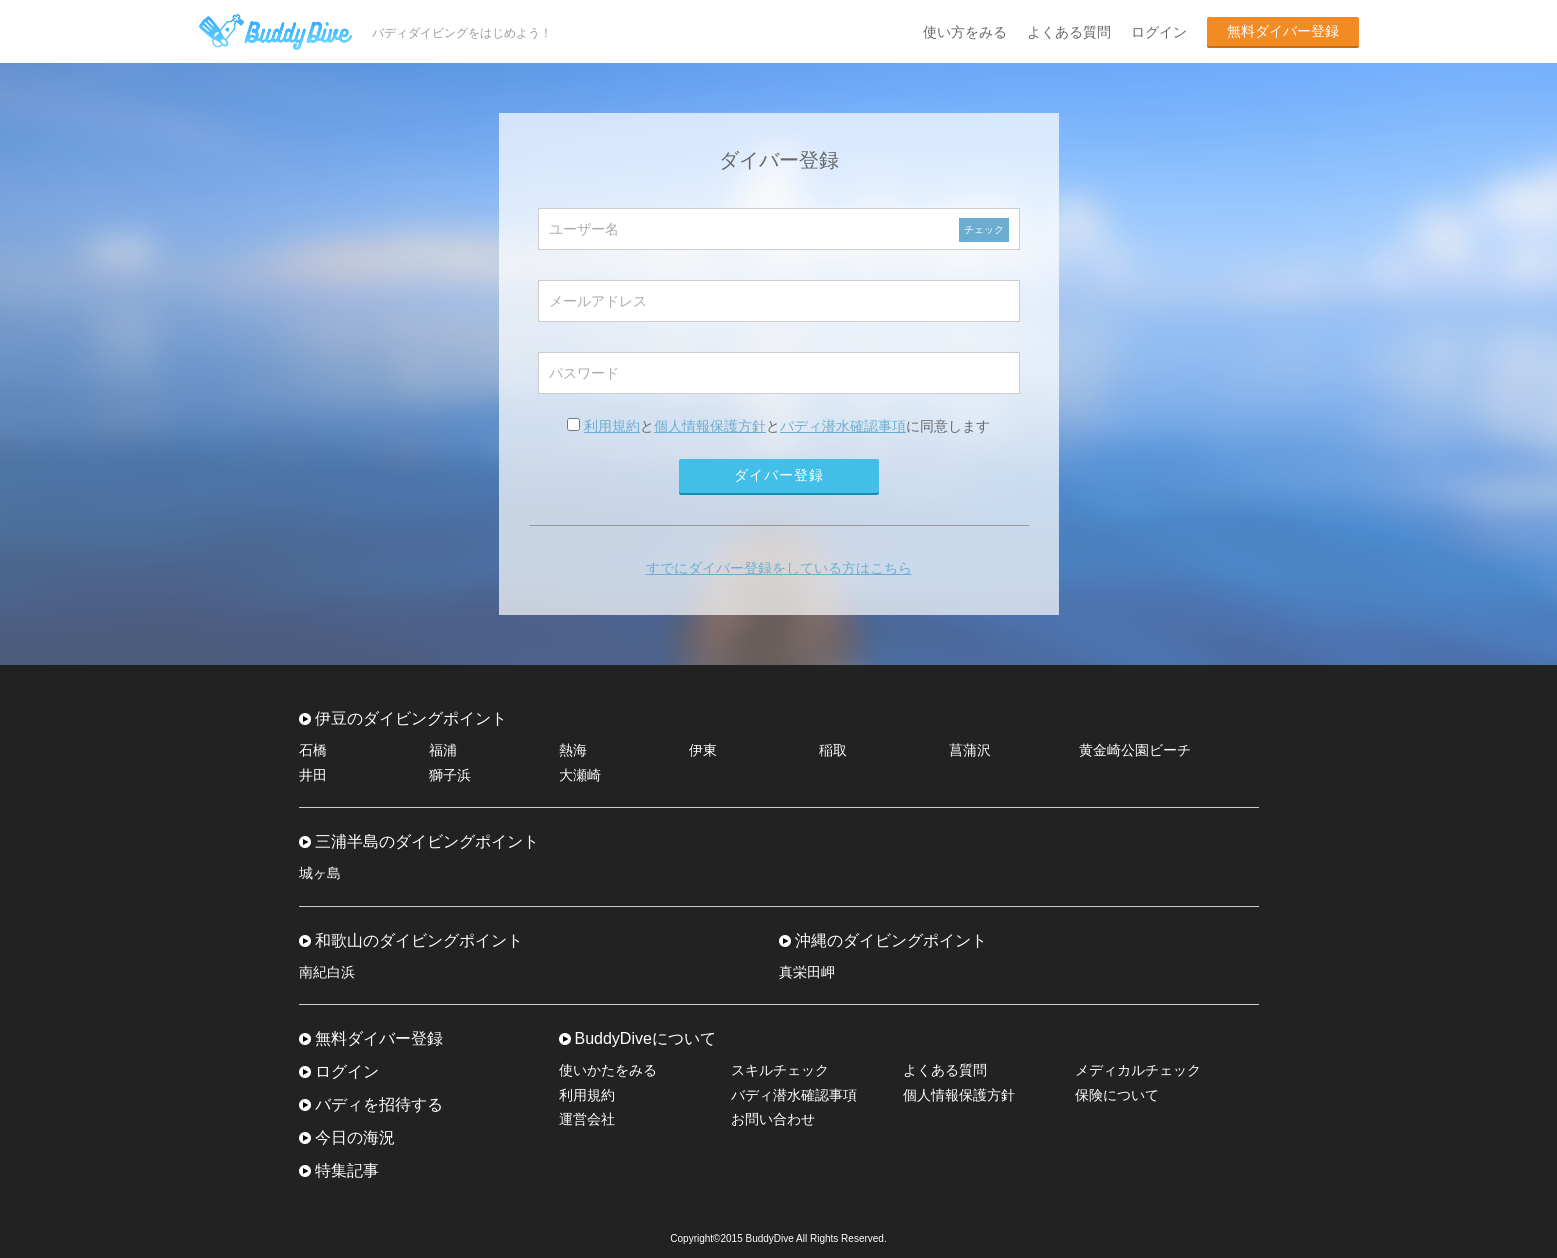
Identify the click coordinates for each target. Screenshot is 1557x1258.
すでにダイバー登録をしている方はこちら (779, 568)
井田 (313, 775)
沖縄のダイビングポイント (891, 940)
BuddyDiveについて (645, 1038)
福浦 (443, 750)
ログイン (1159, 32)
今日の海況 (355, 1137)
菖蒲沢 (970, 750)
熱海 (573, 750)
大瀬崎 (580, 775)
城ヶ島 (320, 873)
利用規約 (612, 426)
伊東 (703, 750)
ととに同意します (778, 426)
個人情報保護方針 (710, 426)
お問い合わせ (773, 1119)
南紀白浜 (327, 972)
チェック (984, 229)
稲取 (833, 750)
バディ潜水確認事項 (843, 426)
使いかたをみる (608, 1070)
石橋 (313, 750)
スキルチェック (780, 1070)
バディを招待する (379, 1104)
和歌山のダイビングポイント (419, 940)
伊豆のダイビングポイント (411, 718)
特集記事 (347, 1170)
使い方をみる (965, 32)
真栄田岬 (807, 972)
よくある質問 (1069, 32)
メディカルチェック (1138, 1070)
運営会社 (587, 1119)
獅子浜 (450, 775)
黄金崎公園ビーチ (1135, 750)
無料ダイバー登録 (1283, 31)
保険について (1117, 1095)
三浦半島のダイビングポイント (427, 841)
